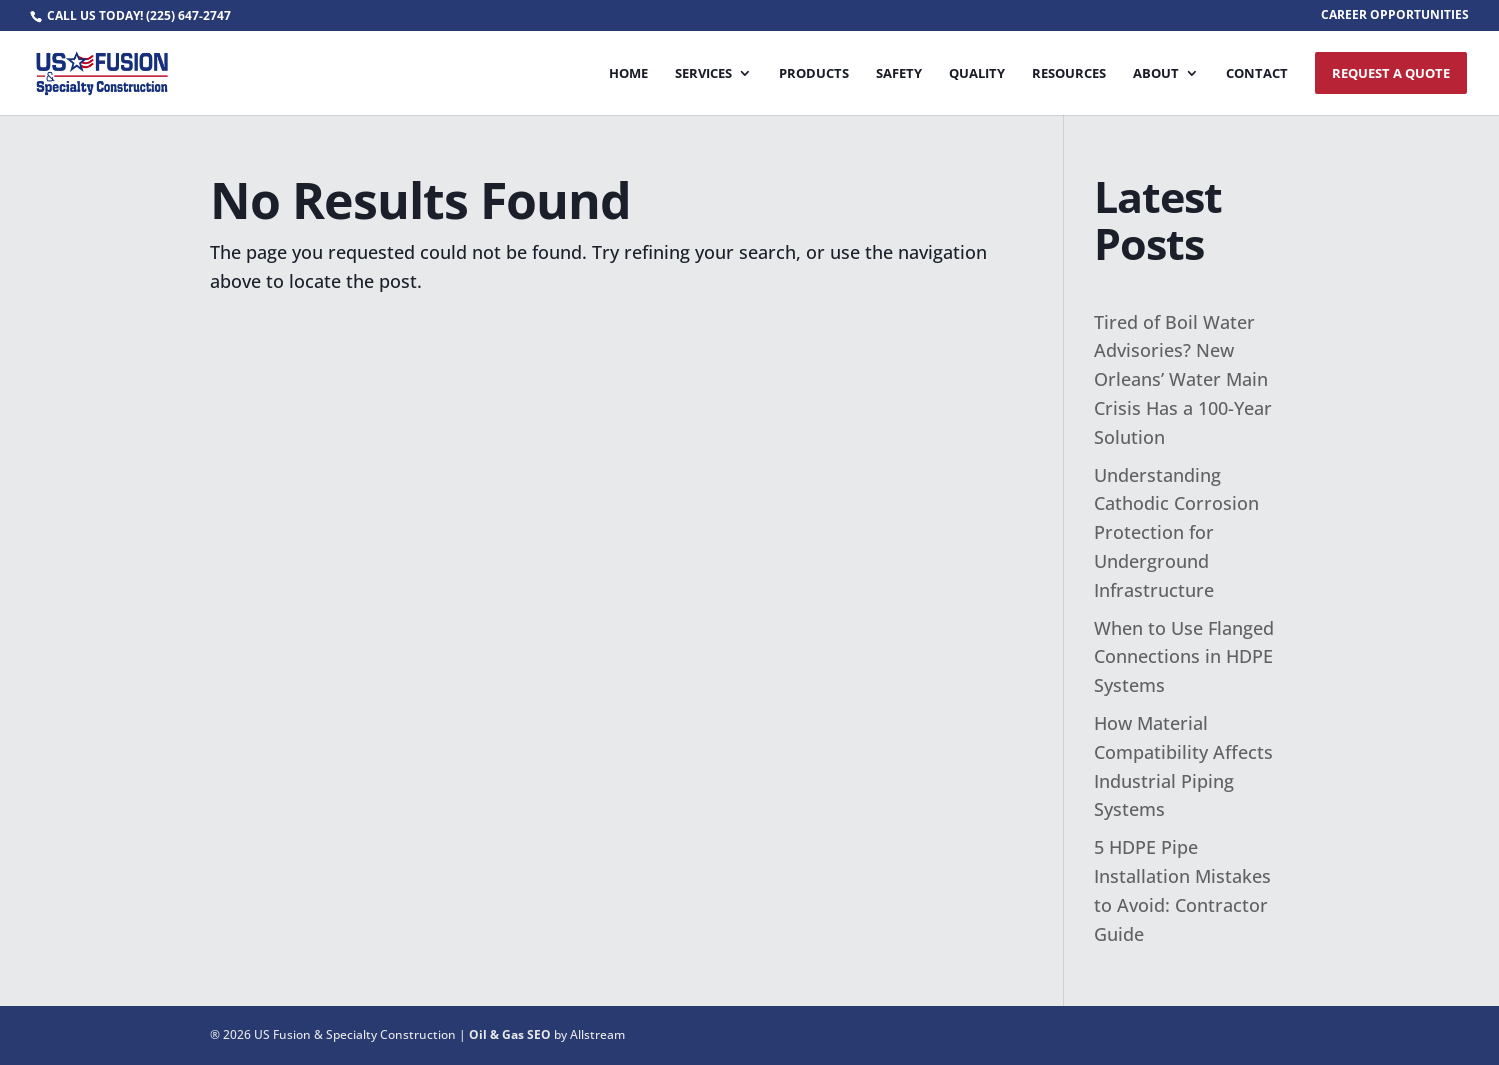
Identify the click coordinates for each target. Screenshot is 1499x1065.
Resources (1069, 74)
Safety (899, 74)
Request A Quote (1391, 73)
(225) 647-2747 (188, 15)
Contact (1257, 74)
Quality (977, 74)
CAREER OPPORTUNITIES (1395, 16)
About (1156, 74)
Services (703, 74)
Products (814, 74)
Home (628, 74)
